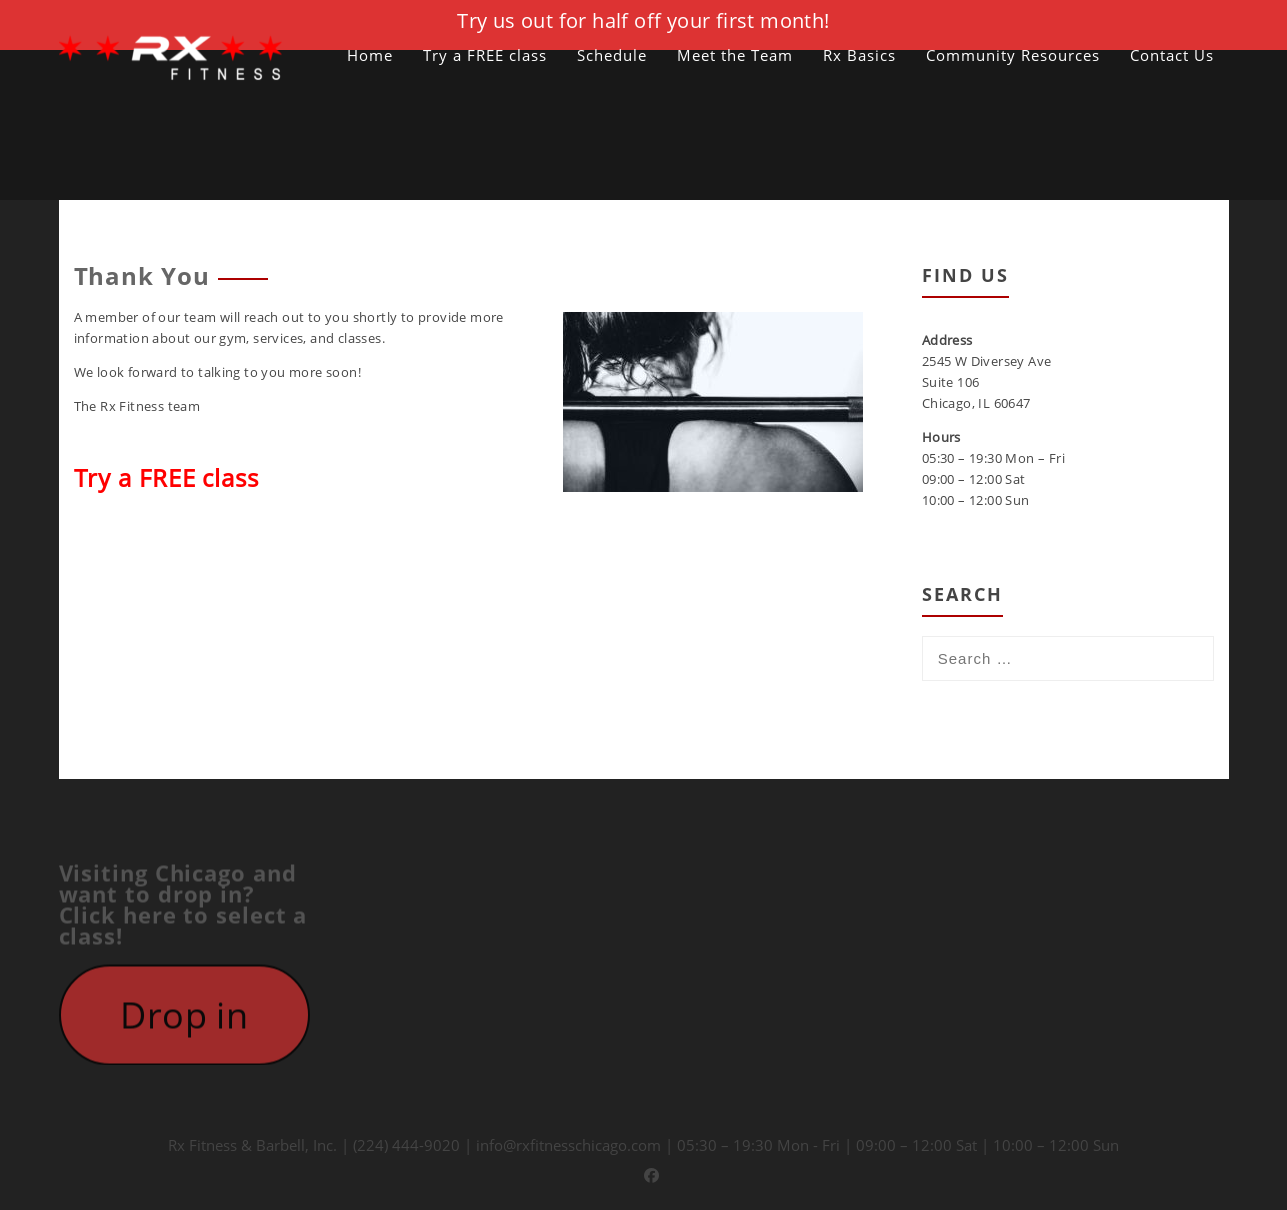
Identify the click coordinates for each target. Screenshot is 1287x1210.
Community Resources (1013, 55)
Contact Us (1172, 55)
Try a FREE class (485, 55)
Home (370, 55)
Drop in (184, 1020)
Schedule (612, 55)
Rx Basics (859, 55)
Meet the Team (735, 55)
